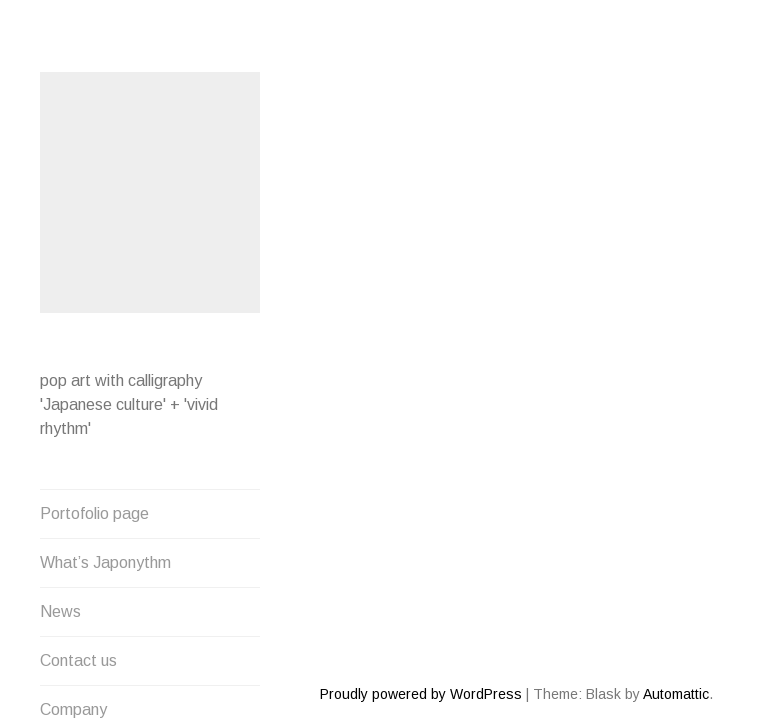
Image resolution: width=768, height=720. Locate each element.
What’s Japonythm (105, 559)
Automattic (676, 622)
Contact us (78, 657)
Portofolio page (94, 510)
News (60, 608)
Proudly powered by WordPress (421, 622)
